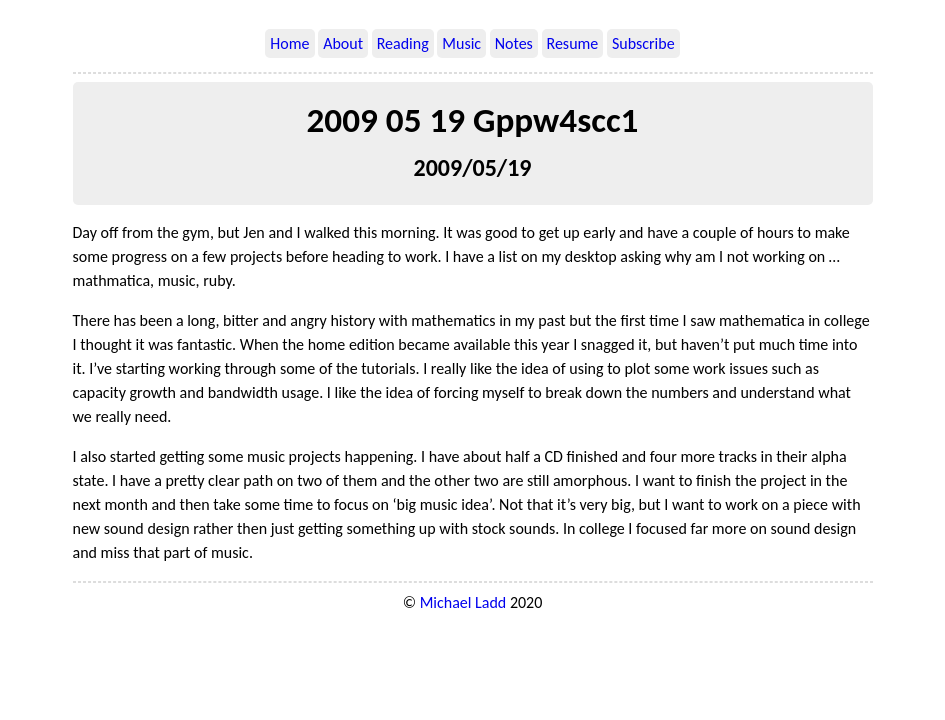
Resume (573, 43)
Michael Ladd (463, 602)
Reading (403, 43)
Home (289, 43)
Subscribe (643, 43)
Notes (514, 43)
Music (461, 43)
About (343, 43)
